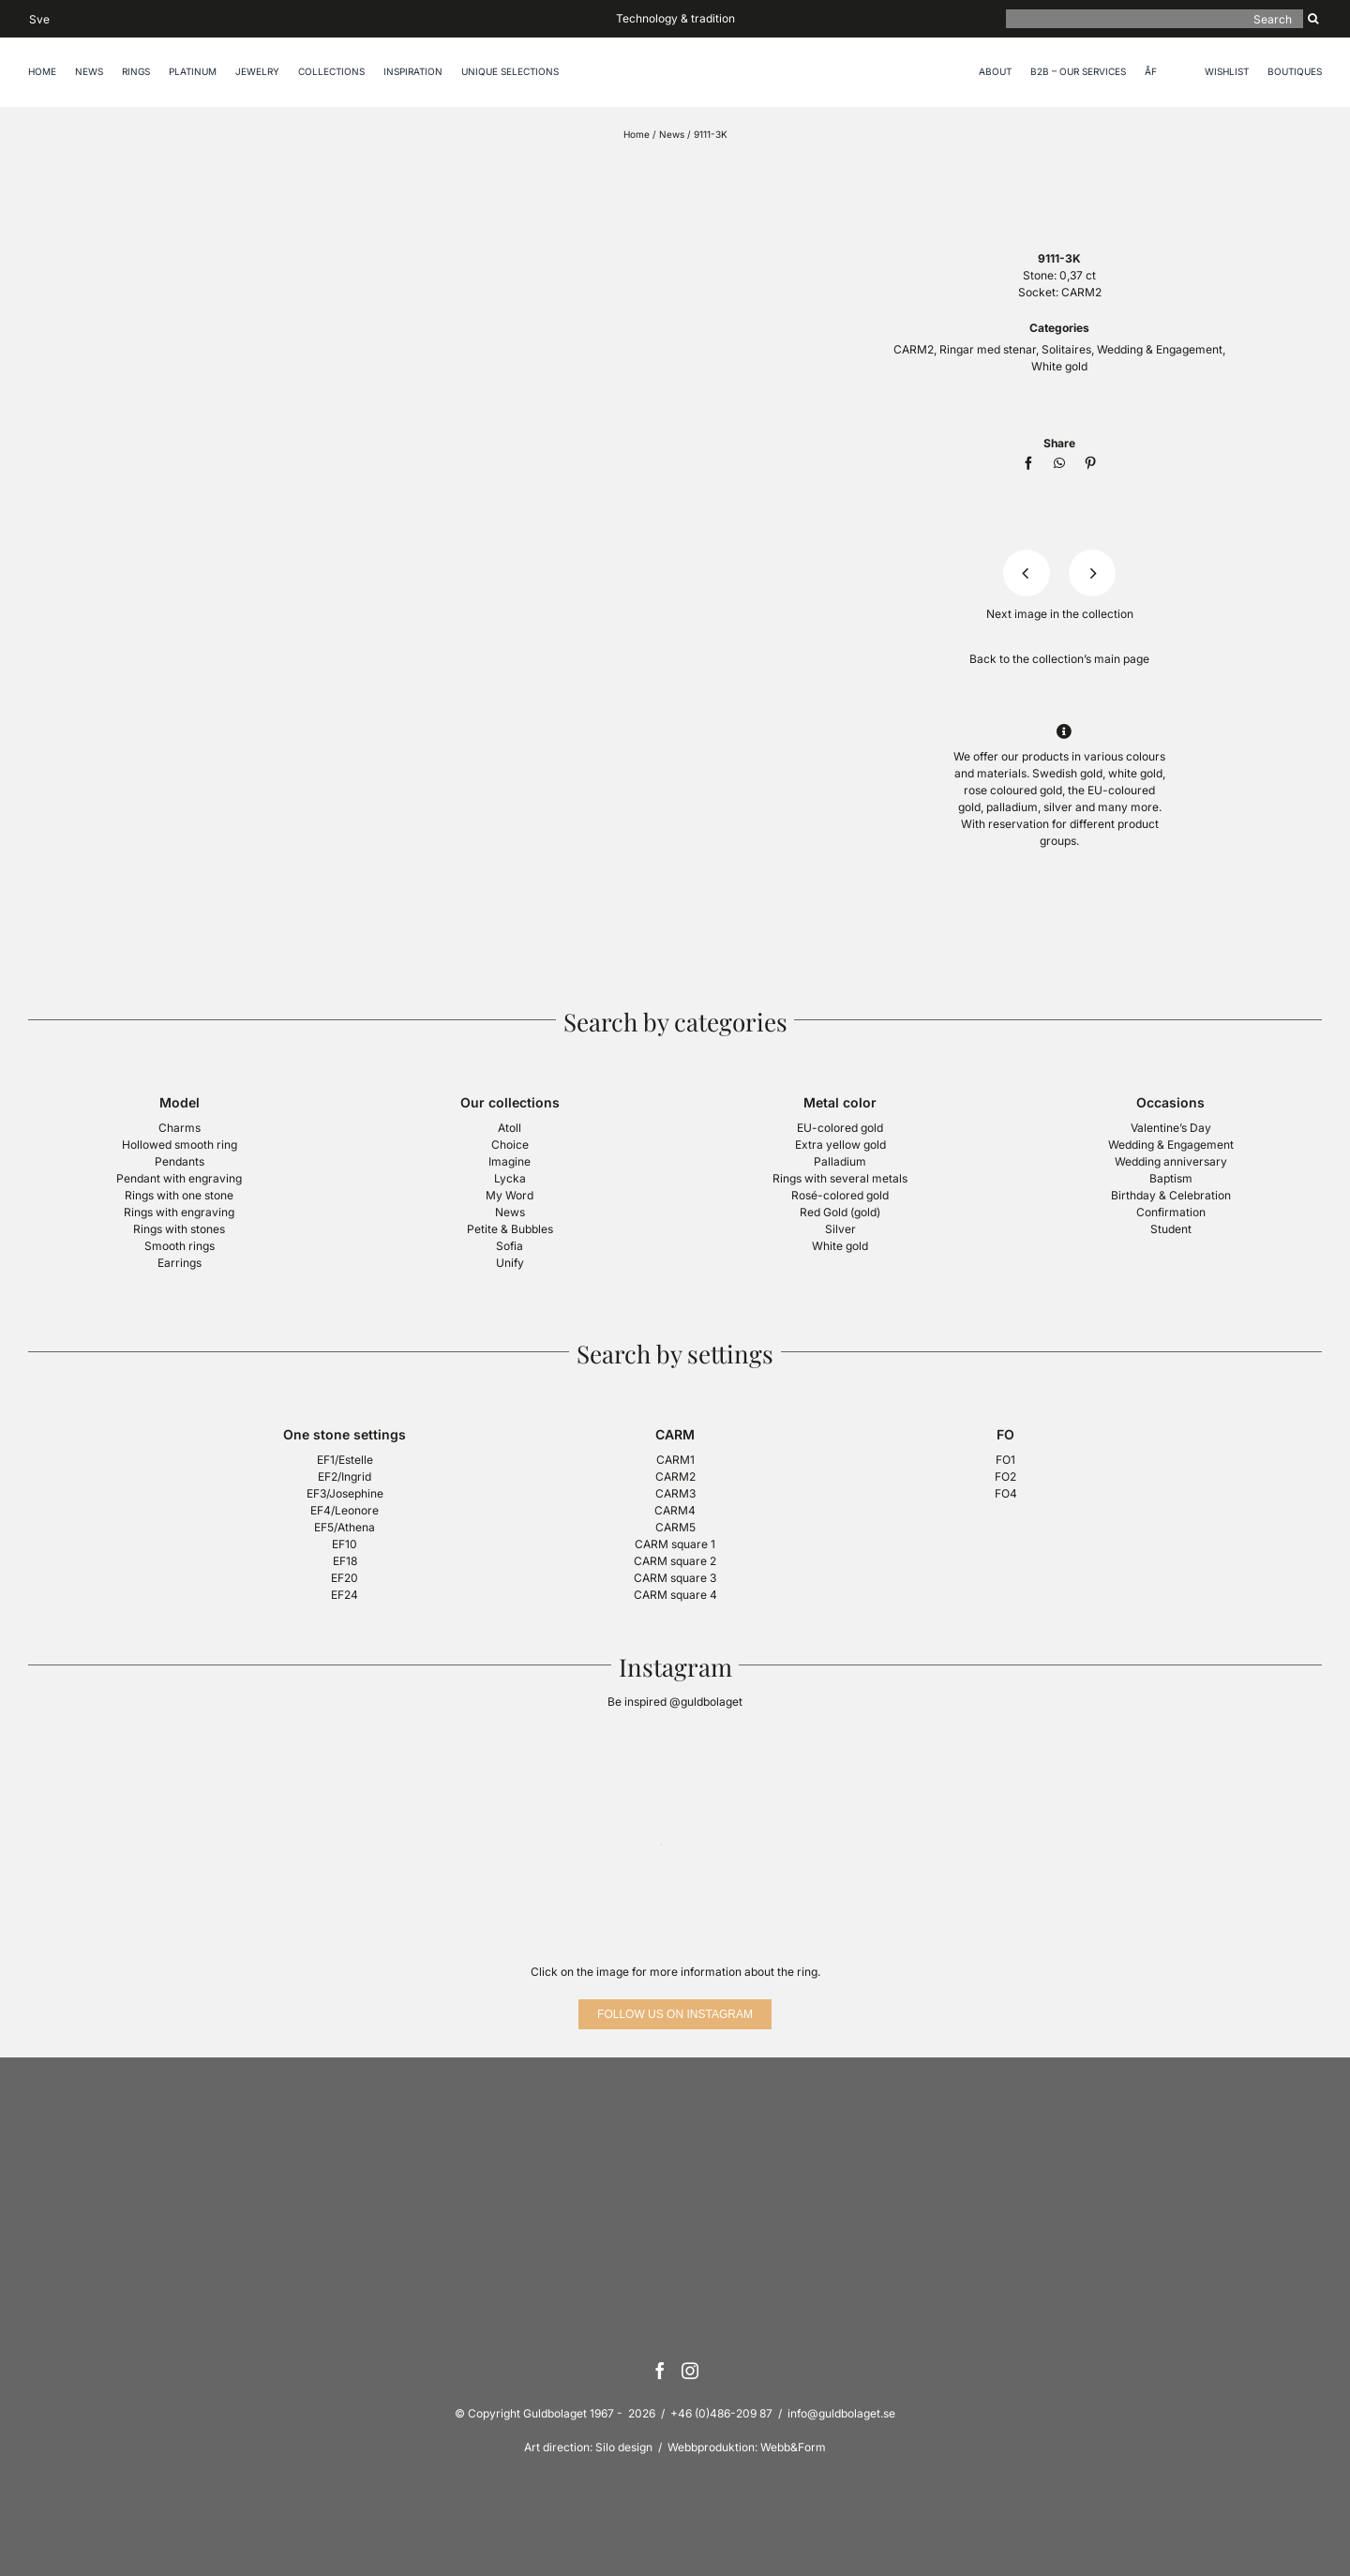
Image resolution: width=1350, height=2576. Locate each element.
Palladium (840, 1161)
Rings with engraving (179, 1212)
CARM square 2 (675, 1561)
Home (636, 134)
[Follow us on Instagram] (675, 2014)
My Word (509, 1195)
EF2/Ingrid (344, 1476)
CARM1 (675, 1460)
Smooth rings (179, 1246)
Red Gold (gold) (840, 1212)
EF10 (344, 1544)
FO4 (1006, 1493)
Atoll (509, 1128)
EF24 (344, 1595)
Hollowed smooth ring (179, 1144)
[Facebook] (1028, 463)
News (671, 134)
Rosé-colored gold (840, 1195)
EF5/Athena (344, 1527)
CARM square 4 (675, 1595)
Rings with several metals (840, 1178)
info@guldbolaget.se (841, 2413)
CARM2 (1081, 292)
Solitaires (1066, 349)
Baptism (1170, 1178)
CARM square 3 (675, 1578)
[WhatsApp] (1059, 463)
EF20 (344, 1578)
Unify (510, 1263)
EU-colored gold (840, 1128)
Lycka (510, 1178)
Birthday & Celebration (1171, 1195)
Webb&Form (793, 2447)
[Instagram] (690, 2370)
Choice (510, 1144)
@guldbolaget (705, 1702)
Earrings (180, 1263)
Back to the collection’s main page (1059, 659)
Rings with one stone (179, 1195)
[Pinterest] (1090, 463)
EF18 (345, 1561)
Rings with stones (179, 1229)
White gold (1059, 366)
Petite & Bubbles (510, 1229)
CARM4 (675, 1510)
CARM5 (675, 1527)
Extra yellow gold (840, 1144)
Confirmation (1171, 1212)
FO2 (1005, 1476)
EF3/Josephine (345, 1493)
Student (1171, 1229)
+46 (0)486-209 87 (721, 2413)
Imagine (509, 1161)
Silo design (623, 2447)
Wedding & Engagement (1159, 349)
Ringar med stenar (987, 349)
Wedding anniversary (1171, 1161)
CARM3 (675, 1493)
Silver (840, 1229)
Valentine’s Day (1171, 1128)
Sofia (509, 1246)
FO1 (1005, 1460)
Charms (179, 1128)
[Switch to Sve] (39, 18)
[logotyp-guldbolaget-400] (1059, 166)
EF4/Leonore (344, 1510)
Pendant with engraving (179, 1178)
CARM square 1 (675, 1544)
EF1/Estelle (345, 1460)
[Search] (1155, 18)
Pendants (179, 1161)
